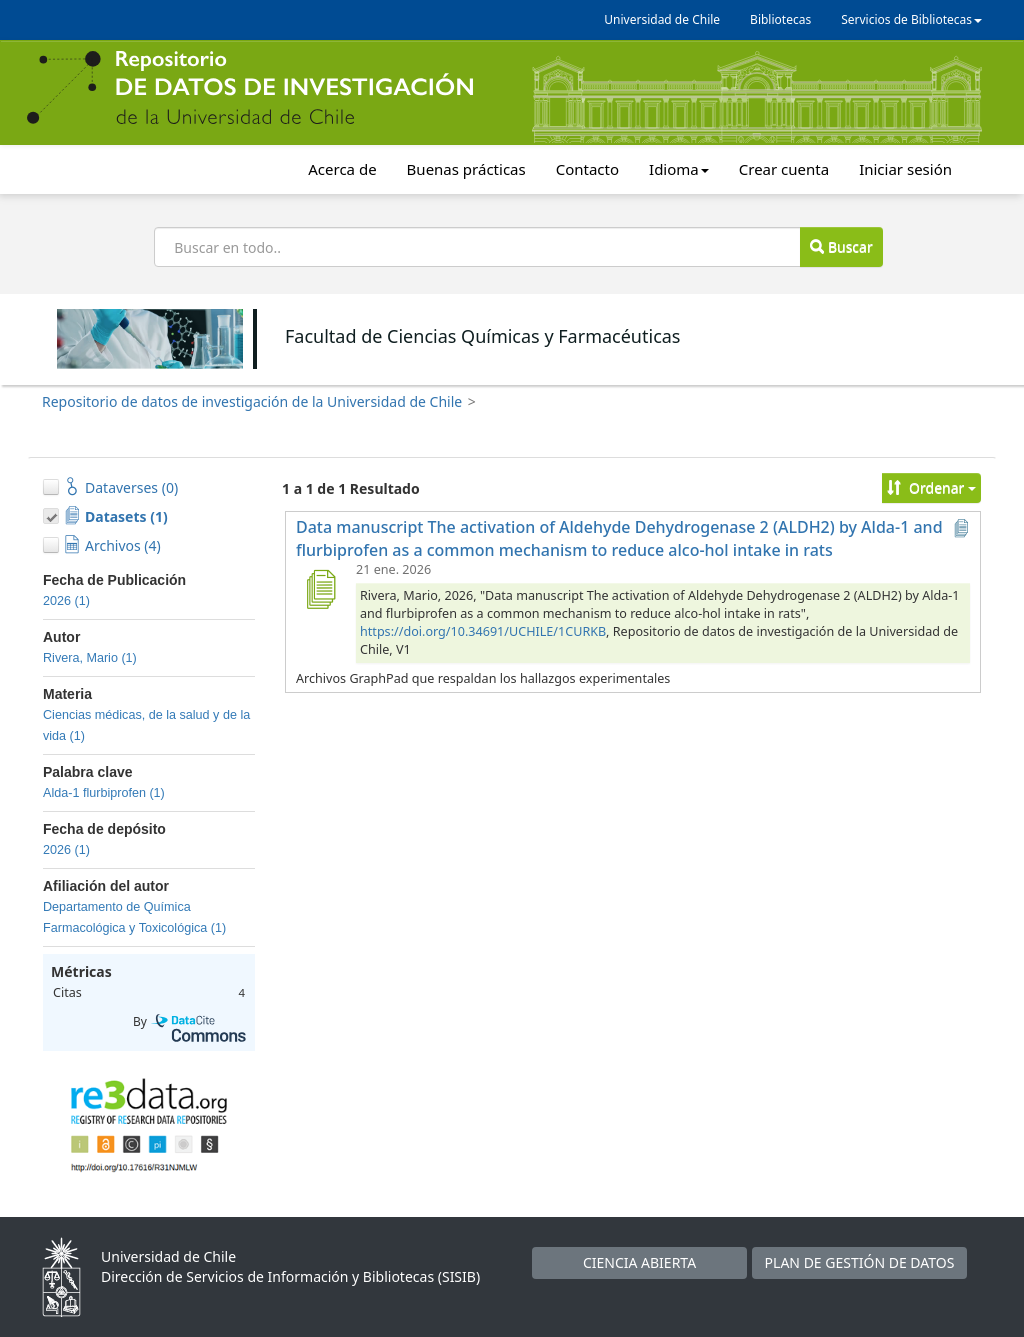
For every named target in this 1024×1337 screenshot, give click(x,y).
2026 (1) (66, 601)
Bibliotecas (780, 19)
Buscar (841, 246)
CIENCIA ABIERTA (639, 1262)
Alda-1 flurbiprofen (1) (104, 793)
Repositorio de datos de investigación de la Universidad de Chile (252, 401)
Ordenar (931, 487)
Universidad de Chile (662, 19)
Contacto (587, 169)
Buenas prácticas (466, 169)
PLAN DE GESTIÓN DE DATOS (860, 1262)
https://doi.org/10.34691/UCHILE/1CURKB (483, 631)
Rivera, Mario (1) (90, 658)
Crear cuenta (784, 169)
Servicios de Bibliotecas (911, 19)
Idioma (679, 169)
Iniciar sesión (905, 169)
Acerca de (342, 169)
